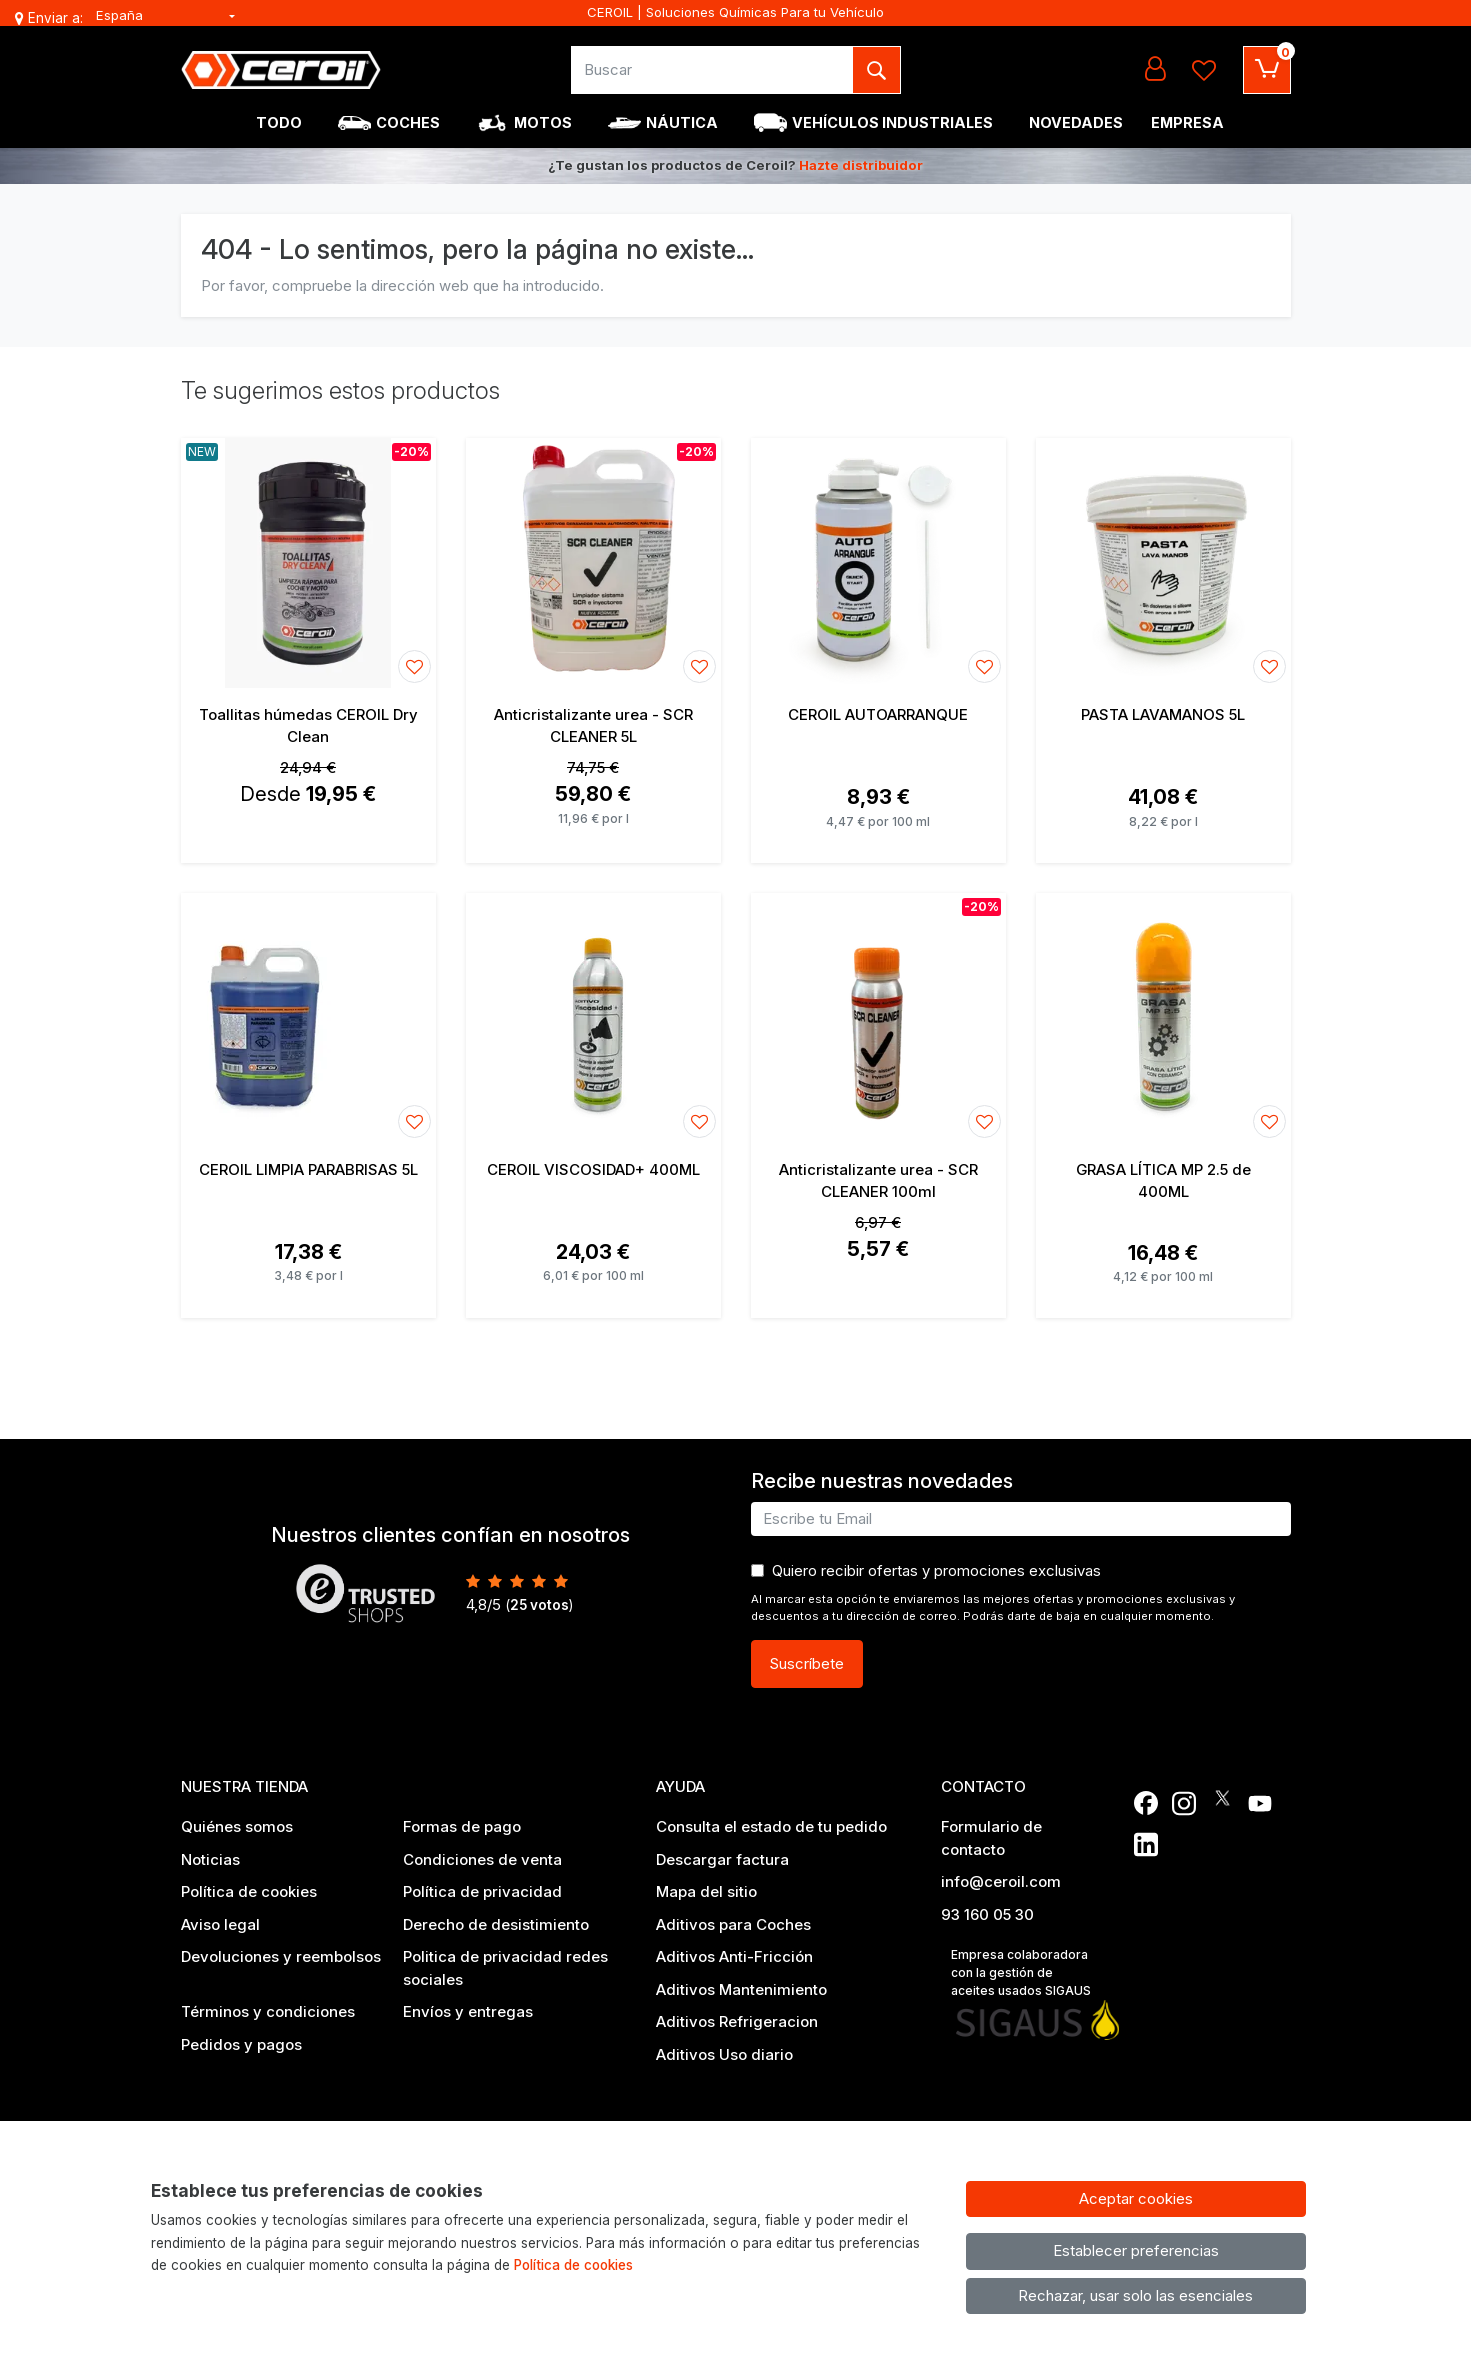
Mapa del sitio (706, 1891)
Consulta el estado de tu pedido (771, 1826)
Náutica (682, 122)
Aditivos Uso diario (724, 2054)
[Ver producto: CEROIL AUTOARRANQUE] (878, 563)
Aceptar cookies (1136, 2198)
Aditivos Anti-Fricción (734, 1956)
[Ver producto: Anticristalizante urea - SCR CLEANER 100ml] (878, 1018)
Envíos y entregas (468, 2011)
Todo (279, 122)
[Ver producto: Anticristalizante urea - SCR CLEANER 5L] (593, 563)
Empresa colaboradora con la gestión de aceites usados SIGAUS (1021, 1972)
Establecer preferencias (1136, 2250)
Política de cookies (249, 1891)
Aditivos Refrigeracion (737, 2021)
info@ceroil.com (1001, 1881)
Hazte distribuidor (861, 165)
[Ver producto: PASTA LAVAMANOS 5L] (1163, 563)
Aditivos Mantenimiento (741, 1989)
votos (539, 1605)
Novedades (1076, 122)
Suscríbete (806, 1663)
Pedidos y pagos (241, 2044)
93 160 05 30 (987, 1914)
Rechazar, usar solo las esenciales (1135, 2295)
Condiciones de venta (482, 1859)
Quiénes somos (237, 1826)
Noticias (210, 1859)
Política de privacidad (482, 1891)
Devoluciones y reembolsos (281, 1956)
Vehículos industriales (892, 122)
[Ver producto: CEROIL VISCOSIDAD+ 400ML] (593, 1018)
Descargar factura (722, 1859)
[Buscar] (712, 70)
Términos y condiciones (268, 2011)
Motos (543, 122)
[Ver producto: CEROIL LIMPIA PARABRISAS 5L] (308, 1018)
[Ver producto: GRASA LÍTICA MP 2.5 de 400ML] (1163, 1018)
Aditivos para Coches (733, 1924)
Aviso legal (220, 1924)
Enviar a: (55, 18)
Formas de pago (462, 1826)
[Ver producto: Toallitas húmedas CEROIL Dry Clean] (308, 563)
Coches (408, 122)
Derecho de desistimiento (496, 1924)
